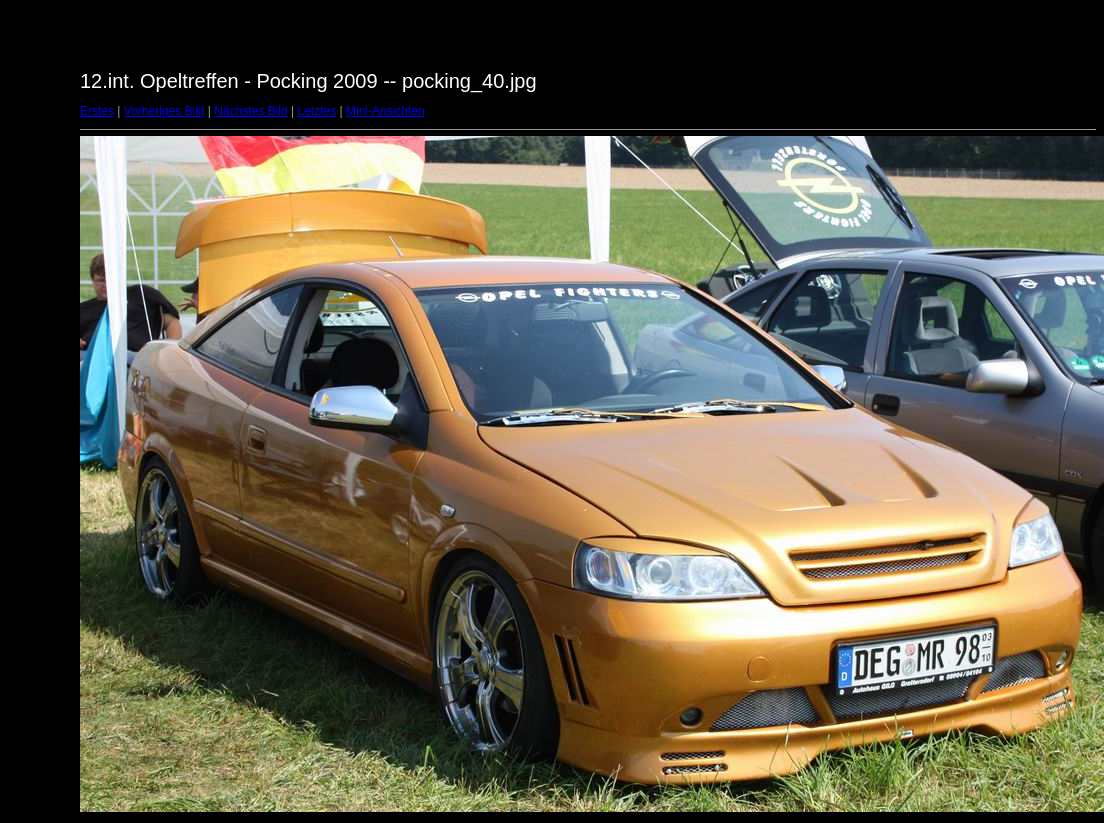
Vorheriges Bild (164, 111)
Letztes (317, 111)
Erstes (97, 111)
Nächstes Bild (250, 111)
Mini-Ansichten (385, 111)
